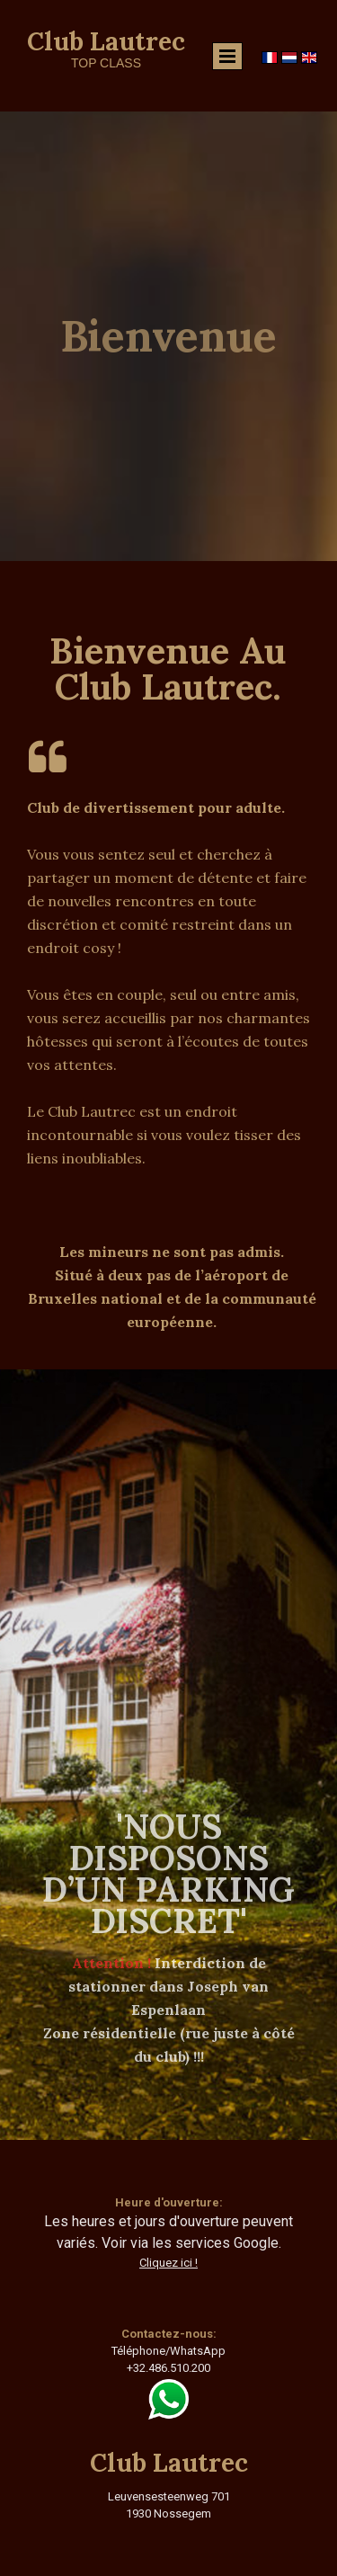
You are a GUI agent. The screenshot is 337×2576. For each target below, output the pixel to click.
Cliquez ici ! (168, 2262)
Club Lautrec (106, 41)
